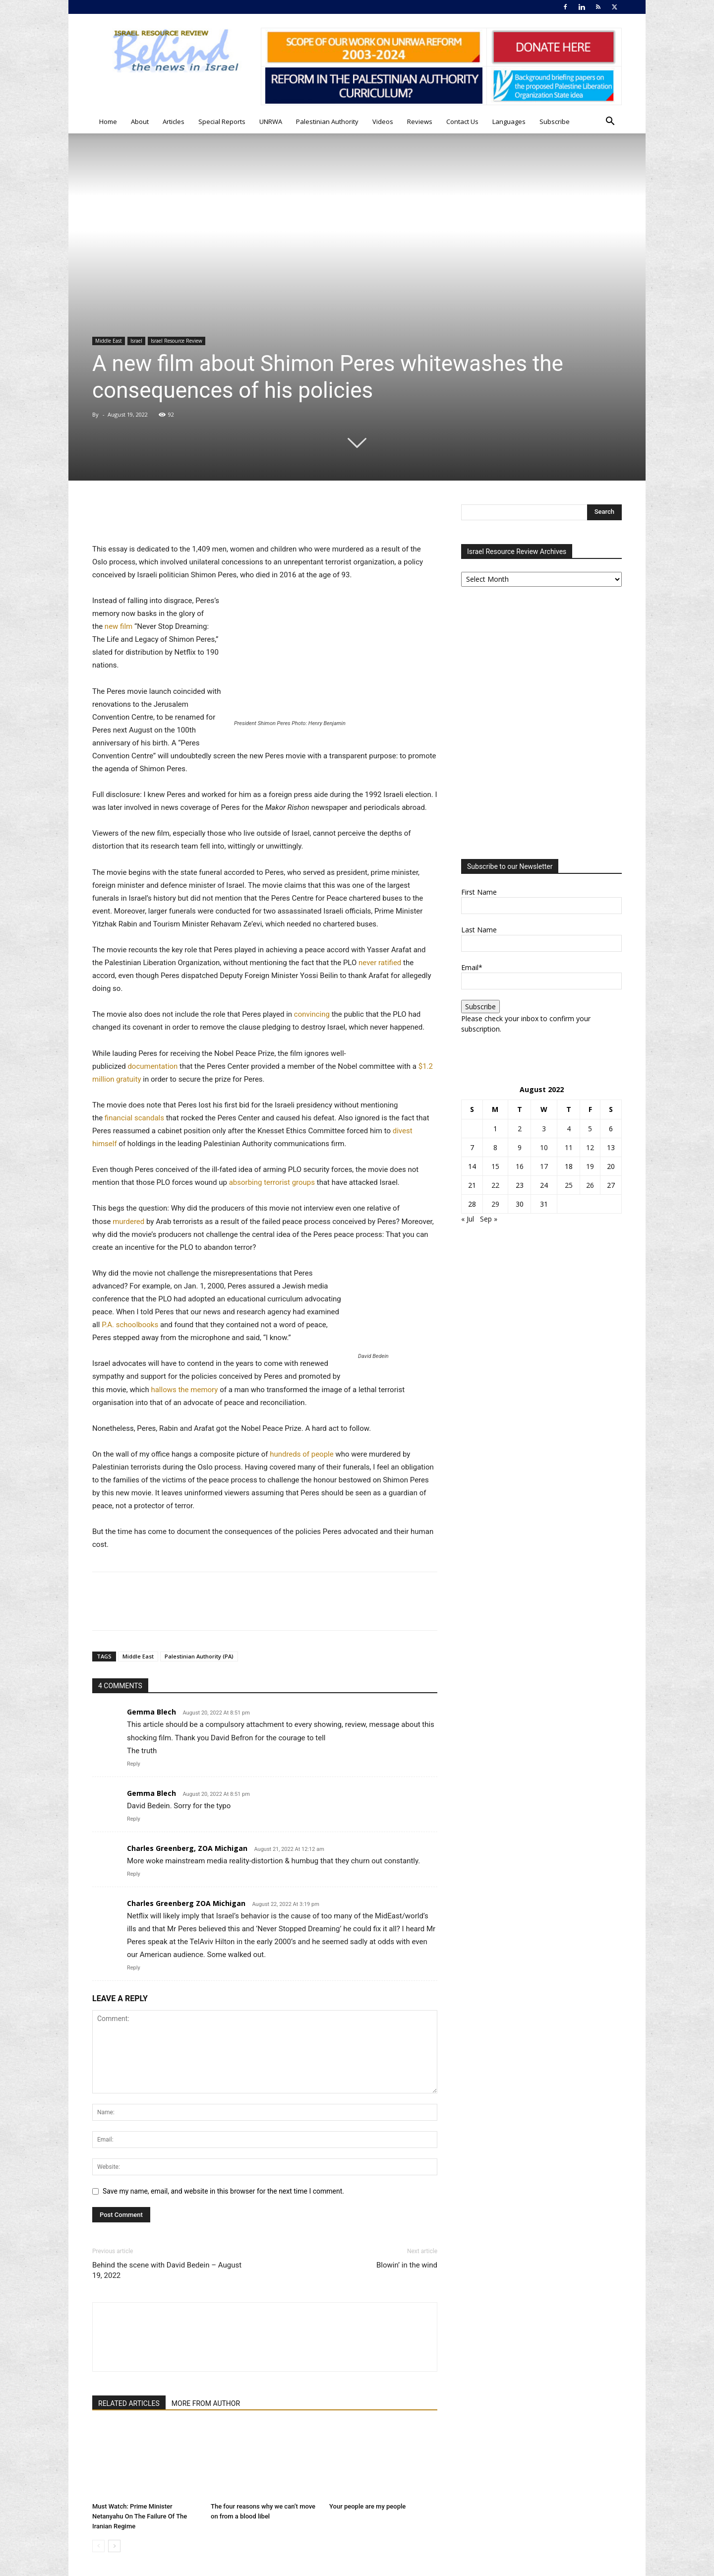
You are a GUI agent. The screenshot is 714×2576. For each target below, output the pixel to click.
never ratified (379, 962)
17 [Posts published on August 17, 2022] (544, 1166)
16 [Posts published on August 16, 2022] (520, 1166)
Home (108, 121)
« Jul (467, 1219)
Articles (173, 121)
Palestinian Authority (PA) (199, 1656)
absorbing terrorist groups (272, 1182)
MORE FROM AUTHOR (206, 2403)
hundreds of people (302, 1454)
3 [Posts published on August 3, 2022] (544, 1128)
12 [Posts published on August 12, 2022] (590, 1147)
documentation (152, 1066)
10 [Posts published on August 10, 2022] (544, 1147)
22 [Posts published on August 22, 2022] (495, 1185)
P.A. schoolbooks (130, 1324)
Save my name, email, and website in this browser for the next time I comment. (223, 2191)
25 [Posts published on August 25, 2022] (569, 1185)
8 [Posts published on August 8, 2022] (495, 1147)
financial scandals (134, 1117)
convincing (312, 1014)
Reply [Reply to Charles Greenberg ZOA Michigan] (133, 1967)
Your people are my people (367, 2506)
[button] (610, 122)
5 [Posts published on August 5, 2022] (590, 1128)
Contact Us (462, 121)
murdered (128, 1221)
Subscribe (554, 121)
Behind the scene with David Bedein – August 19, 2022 (166, 2270)
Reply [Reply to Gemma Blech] (133, 1764)
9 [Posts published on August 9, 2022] (520, 1147)
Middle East (108, 340)
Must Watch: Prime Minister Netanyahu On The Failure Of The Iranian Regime (139, 2516)
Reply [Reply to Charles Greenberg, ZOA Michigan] (133, 1874)
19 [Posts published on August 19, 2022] (590, 1166)
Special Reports (221, 121)
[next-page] (114, 2546)
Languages (509, 121)
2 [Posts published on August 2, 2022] (520, 1128)
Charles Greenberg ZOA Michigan (186, 1903)
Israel (136, 340)
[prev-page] (98, 2546)
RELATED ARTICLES (129, 2403)
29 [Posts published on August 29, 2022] (495, 1204)
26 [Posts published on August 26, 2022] (590, 1185)
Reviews (419, 121)
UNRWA (270, 121)
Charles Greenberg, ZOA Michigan (187, 1848)
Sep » (488, 1219)
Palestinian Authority (327, 121)
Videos (382, 121)
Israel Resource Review (176, 340)
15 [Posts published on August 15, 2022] (495, 1166)
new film (118, 626)
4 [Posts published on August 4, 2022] (569, 1128)
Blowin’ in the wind (406, 2265)
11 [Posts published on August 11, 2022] (569, 1147)
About (140, 121)
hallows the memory (184, 1389)
